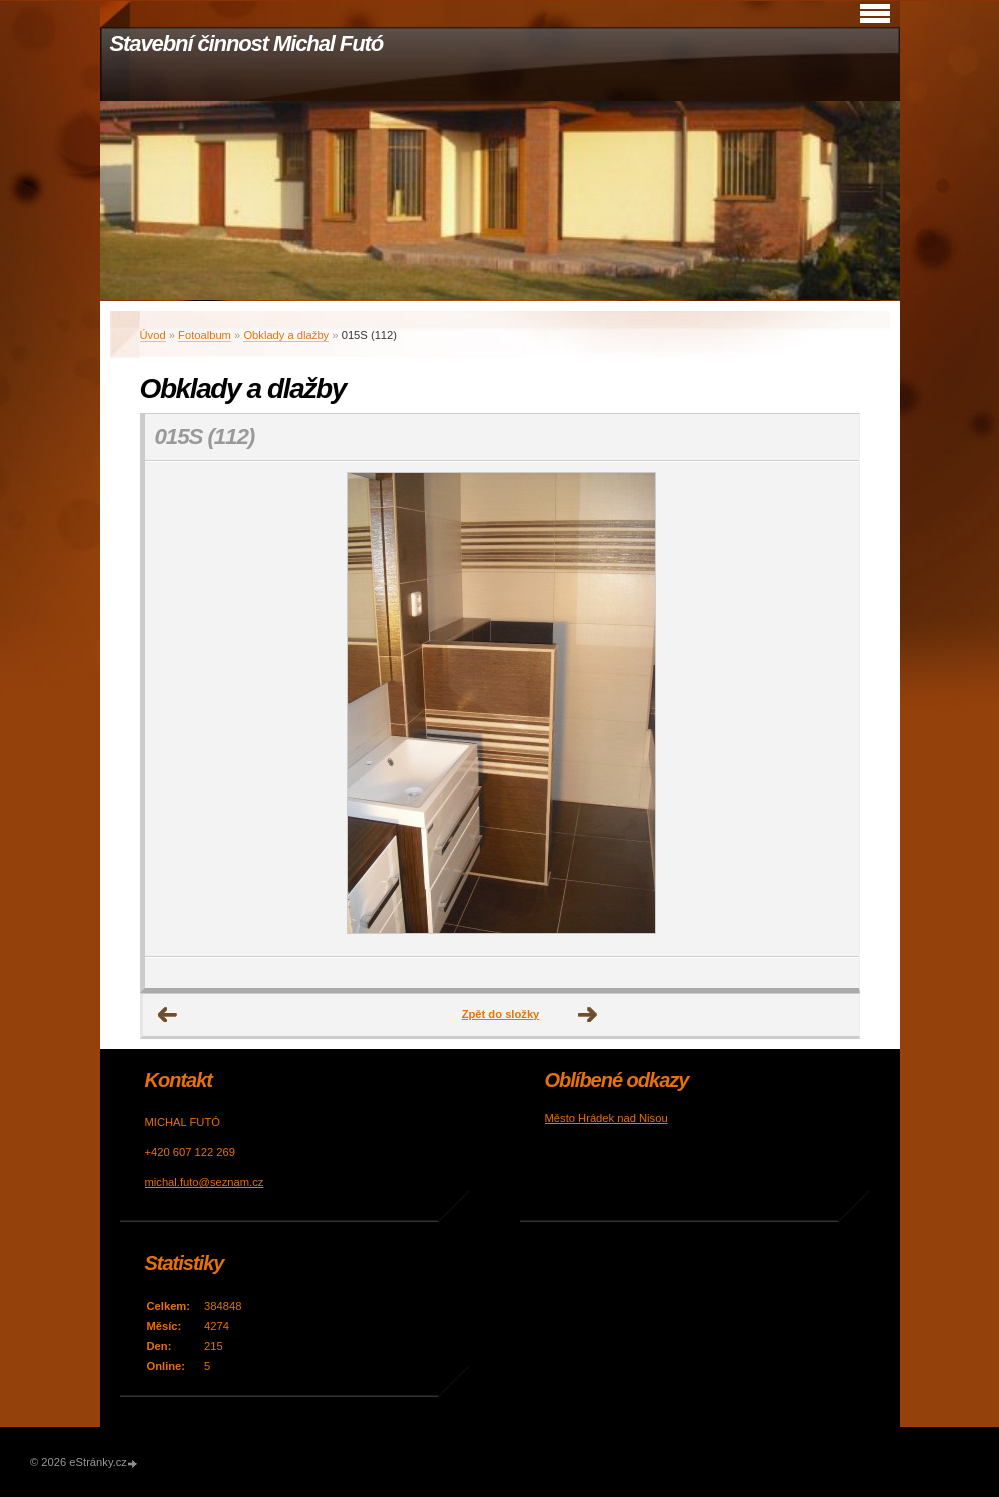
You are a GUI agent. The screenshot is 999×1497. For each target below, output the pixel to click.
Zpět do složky (501, 1014)
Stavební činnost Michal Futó (247, 43)
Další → (588, 1015)
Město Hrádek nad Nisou (606, 1118)
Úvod (153, 335)
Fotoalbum (204, 335)
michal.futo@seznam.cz (204, 1182)
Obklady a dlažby (286, 335)
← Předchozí (168, 1015)
